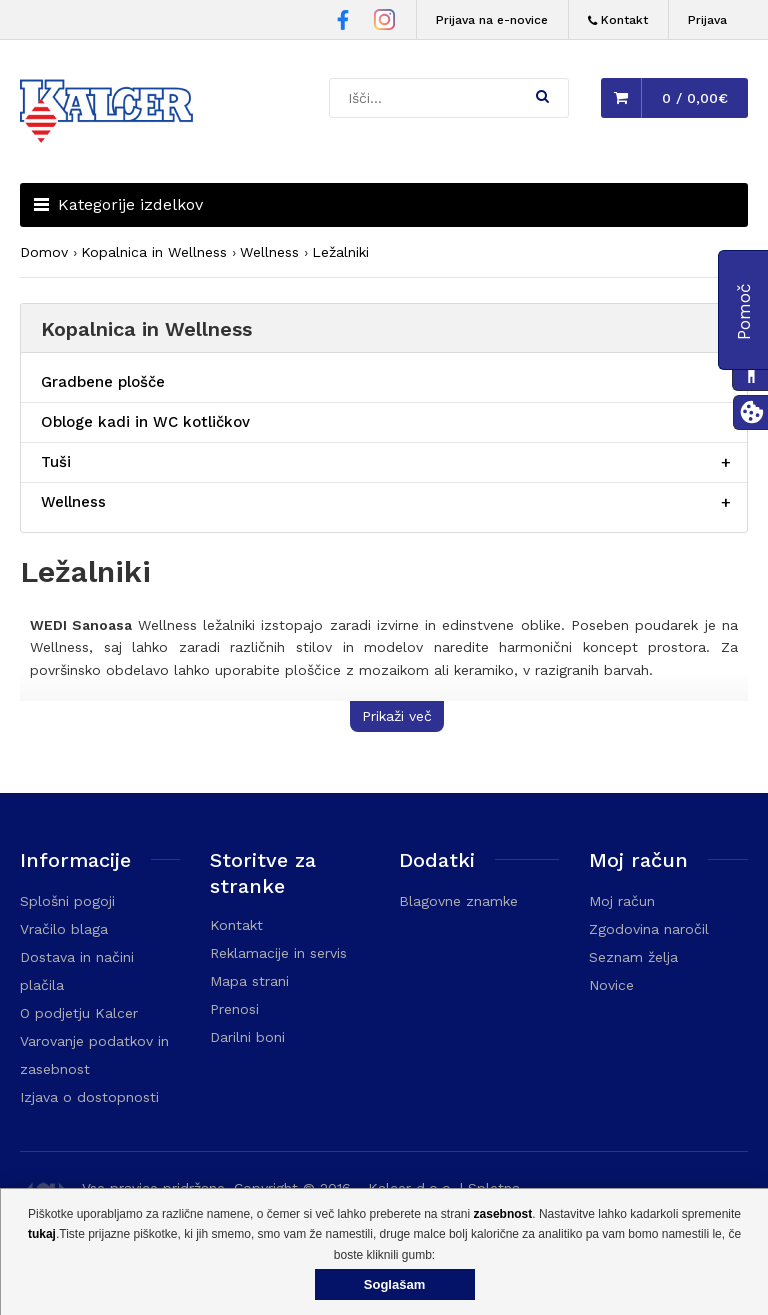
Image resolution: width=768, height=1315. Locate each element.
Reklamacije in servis (278, 953)
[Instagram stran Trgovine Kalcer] (384, 22)
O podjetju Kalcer (79, 1013)
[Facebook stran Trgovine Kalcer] (343, 23)
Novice (611, 985)
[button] (542, 96)
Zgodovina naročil (649, 929)
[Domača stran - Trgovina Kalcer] (110, 114)
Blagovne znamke (458, 901)
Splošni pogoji (67, 901)
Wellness (269, 252)
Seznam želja (633, 957)
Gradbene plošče (103, 382)
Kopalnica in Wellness (154, 252)
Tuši (56, 462)
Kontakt (236, 925)
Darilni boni (247, 1037)
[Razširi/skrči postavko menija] (726, 462)
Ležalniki (340, 252)
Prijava (707, 20)
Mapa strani (249, 981)
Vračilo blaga (64, 929)
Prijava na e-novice (492, 20)
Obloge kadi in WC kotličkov (145, 422)
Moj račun (622, 901)
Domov (44, 252)
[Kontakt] (618, 20)
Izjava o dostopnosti (89, 1097)
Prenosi (234, 1009)
